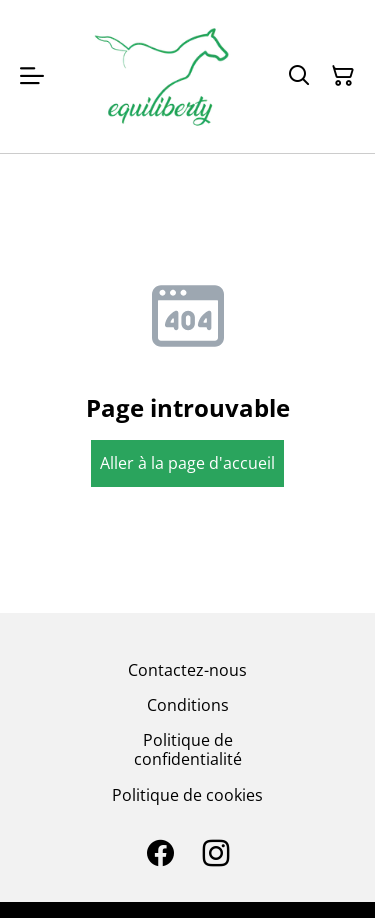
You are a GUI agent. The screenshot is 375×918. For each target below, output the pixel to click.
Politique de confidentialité (188, 749)
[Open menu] (32, 76)
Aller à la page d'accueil (187, 463)
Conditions (188, 705)
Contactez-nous (187, 670)
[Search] (299, 76)
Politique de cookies (187, 795)
